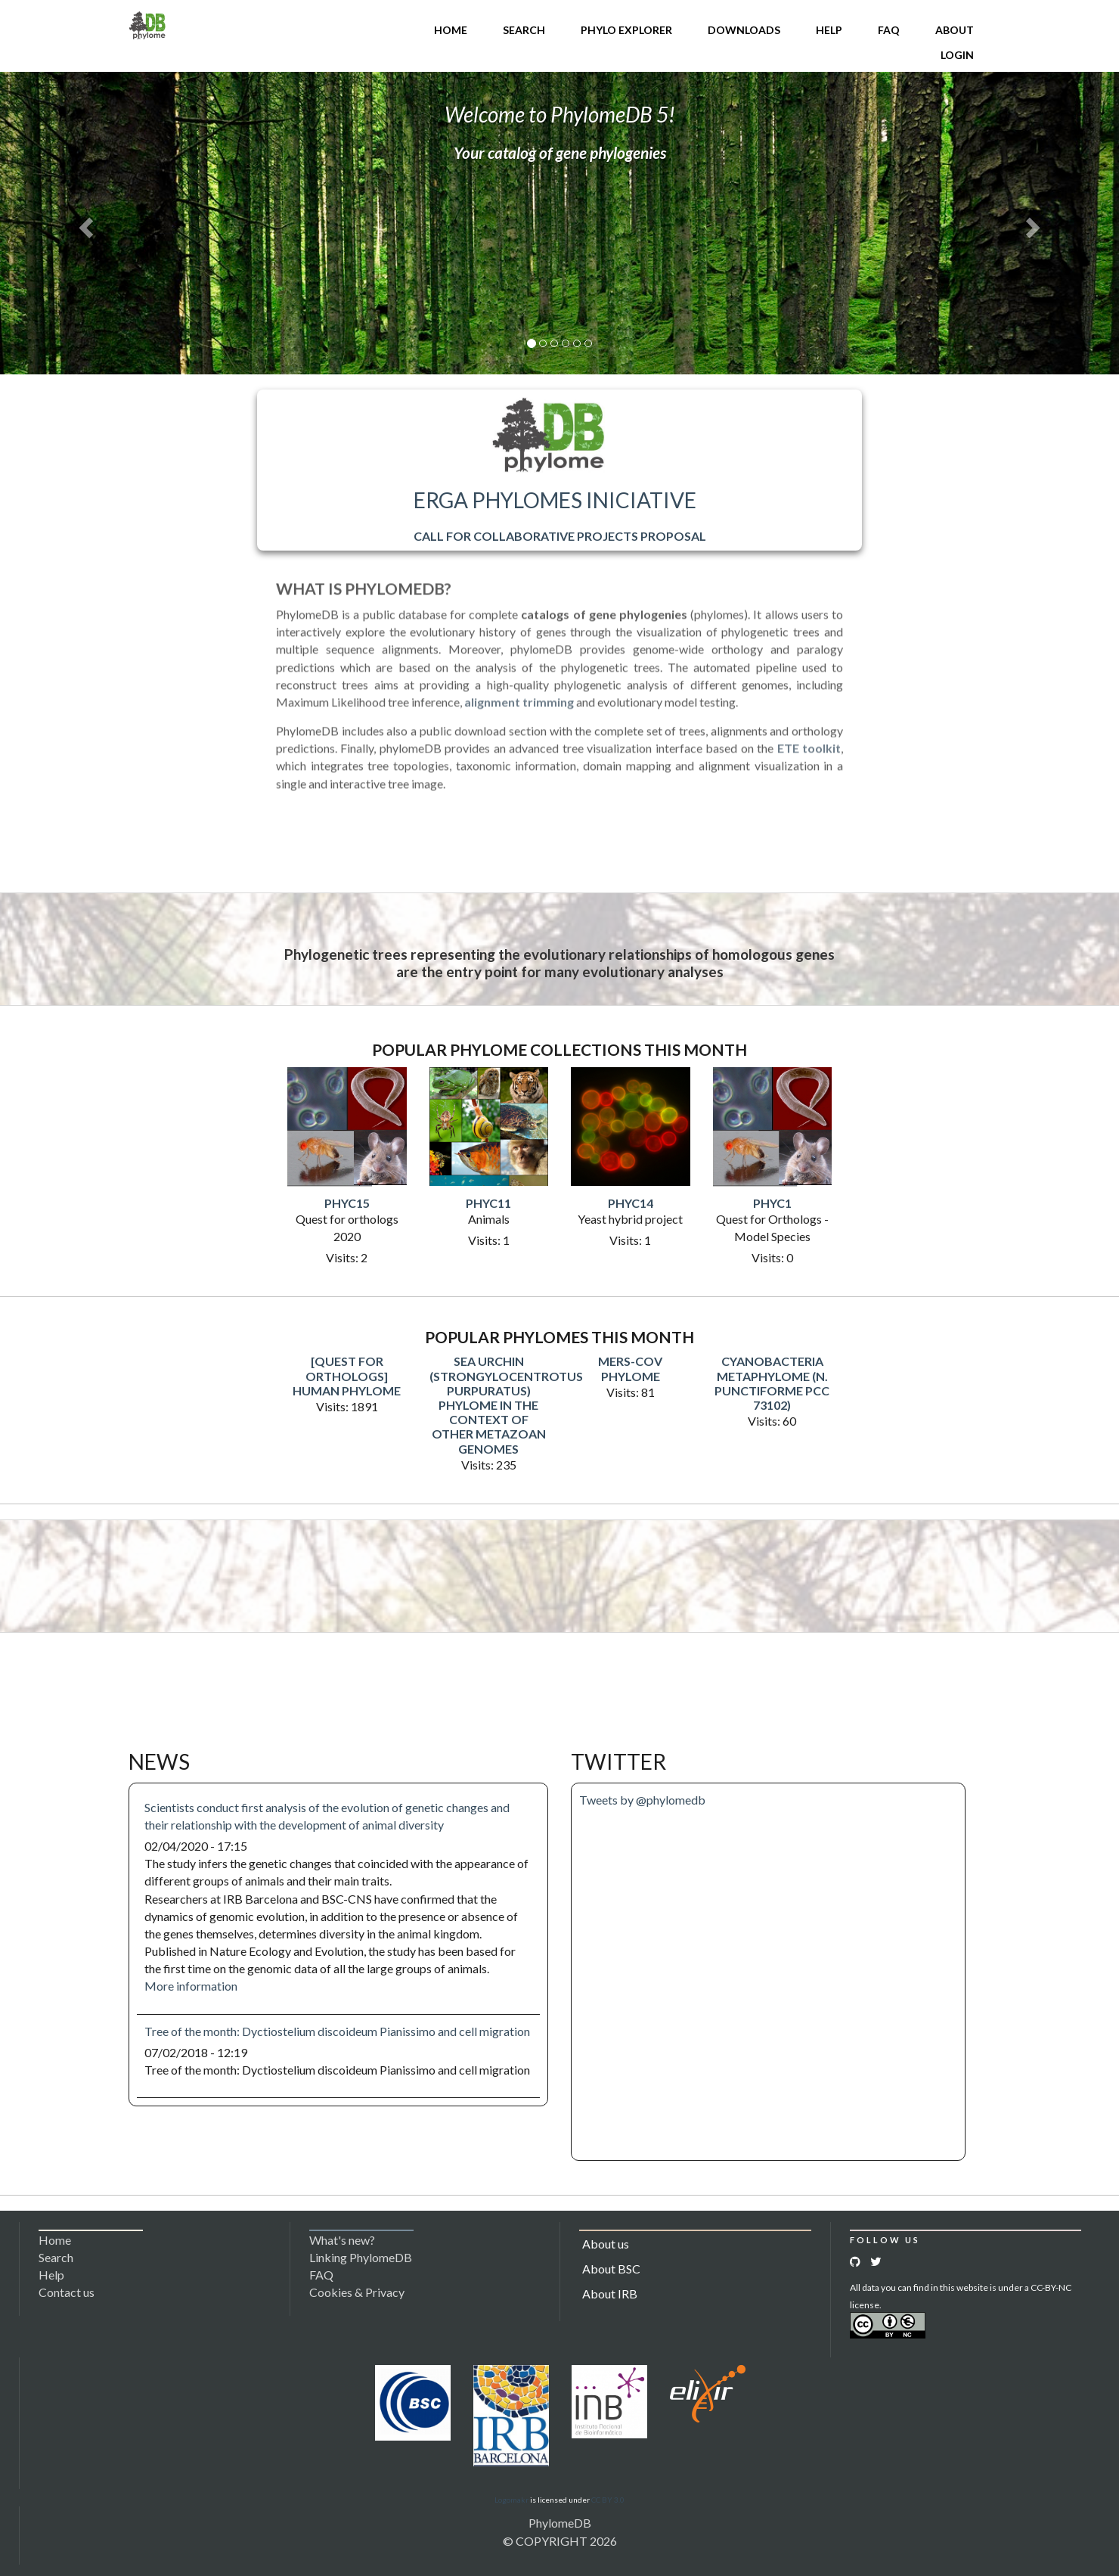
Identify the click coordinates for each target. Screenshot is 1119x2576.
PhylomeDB (560, 2522)
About (954, 29)
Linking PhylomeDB (360, 2257)
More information (190, 1986)
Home (450, 29)
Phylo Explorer (626, 29)
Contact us (67, 2292)
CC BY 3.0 (608, 2499)
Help (829, 29)
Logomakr (511, 2499)
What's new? (342, 2240)
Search (524, 29)
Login (957, 54)
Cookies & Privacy (357, 2292)
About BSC (611, 2268)
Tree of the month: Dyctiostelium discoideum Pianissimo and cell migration (337, 2031)
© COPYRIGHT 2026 (560, 2541)
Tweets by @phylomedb (642, 1799)
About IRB (609, 2293)
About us (605, 2243)
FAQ (889, 29)
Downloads (744, 29)
